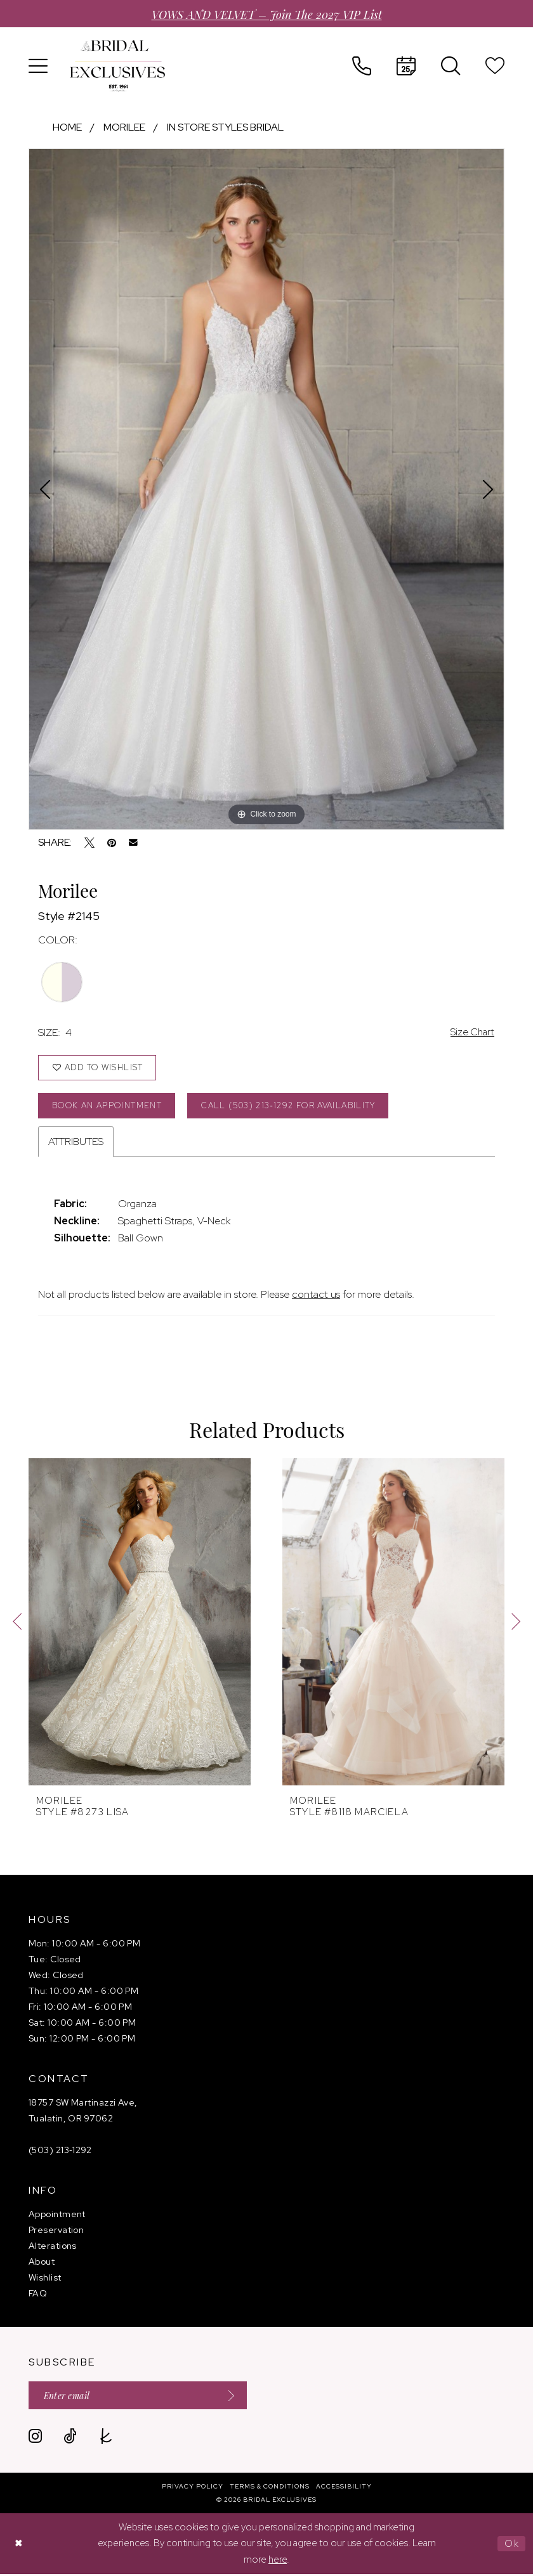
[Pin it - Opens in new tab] (111, 843)
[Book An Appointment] (406, 66)
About (42, 2263)
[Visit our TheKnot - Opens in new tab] (106, 2438)
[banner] (117, 66)
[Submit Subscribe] (231, 2397)
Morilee (124, 127)
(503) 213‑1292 (60, 2151)
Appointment (57, 2215)
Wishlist (45, 2278)
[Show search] (450, 66)
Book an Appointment (108, 1106)
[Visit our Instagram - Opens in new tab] (35, 2438)
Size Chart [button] (471, 1032)
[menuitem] (38, 66)
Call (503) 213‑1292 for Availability (296, 1106)
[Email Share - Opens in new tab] (133, 842)
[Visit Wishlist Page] (495, 66)
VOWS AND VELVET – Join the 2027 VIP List (267, 14)
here (277, 2561)
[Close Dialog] (19, 2546)
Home (67, 127)
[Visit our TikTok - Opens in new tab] (70, 2438)
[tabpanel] (266, 489)
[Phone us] (361, 66)
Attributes (75, 1142)
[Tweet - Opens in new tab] (89, 843)
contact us (316, 1295)
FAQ (38, 2294)
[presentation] (140, 1623)
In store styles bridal (225, 127)
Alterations (53, 2247)
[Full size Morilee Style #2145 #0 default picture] (266, 489)
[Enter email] (140, 2397)
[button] (38, 66)
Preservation (56, 2231)
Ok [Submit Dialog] (511, 2545)
